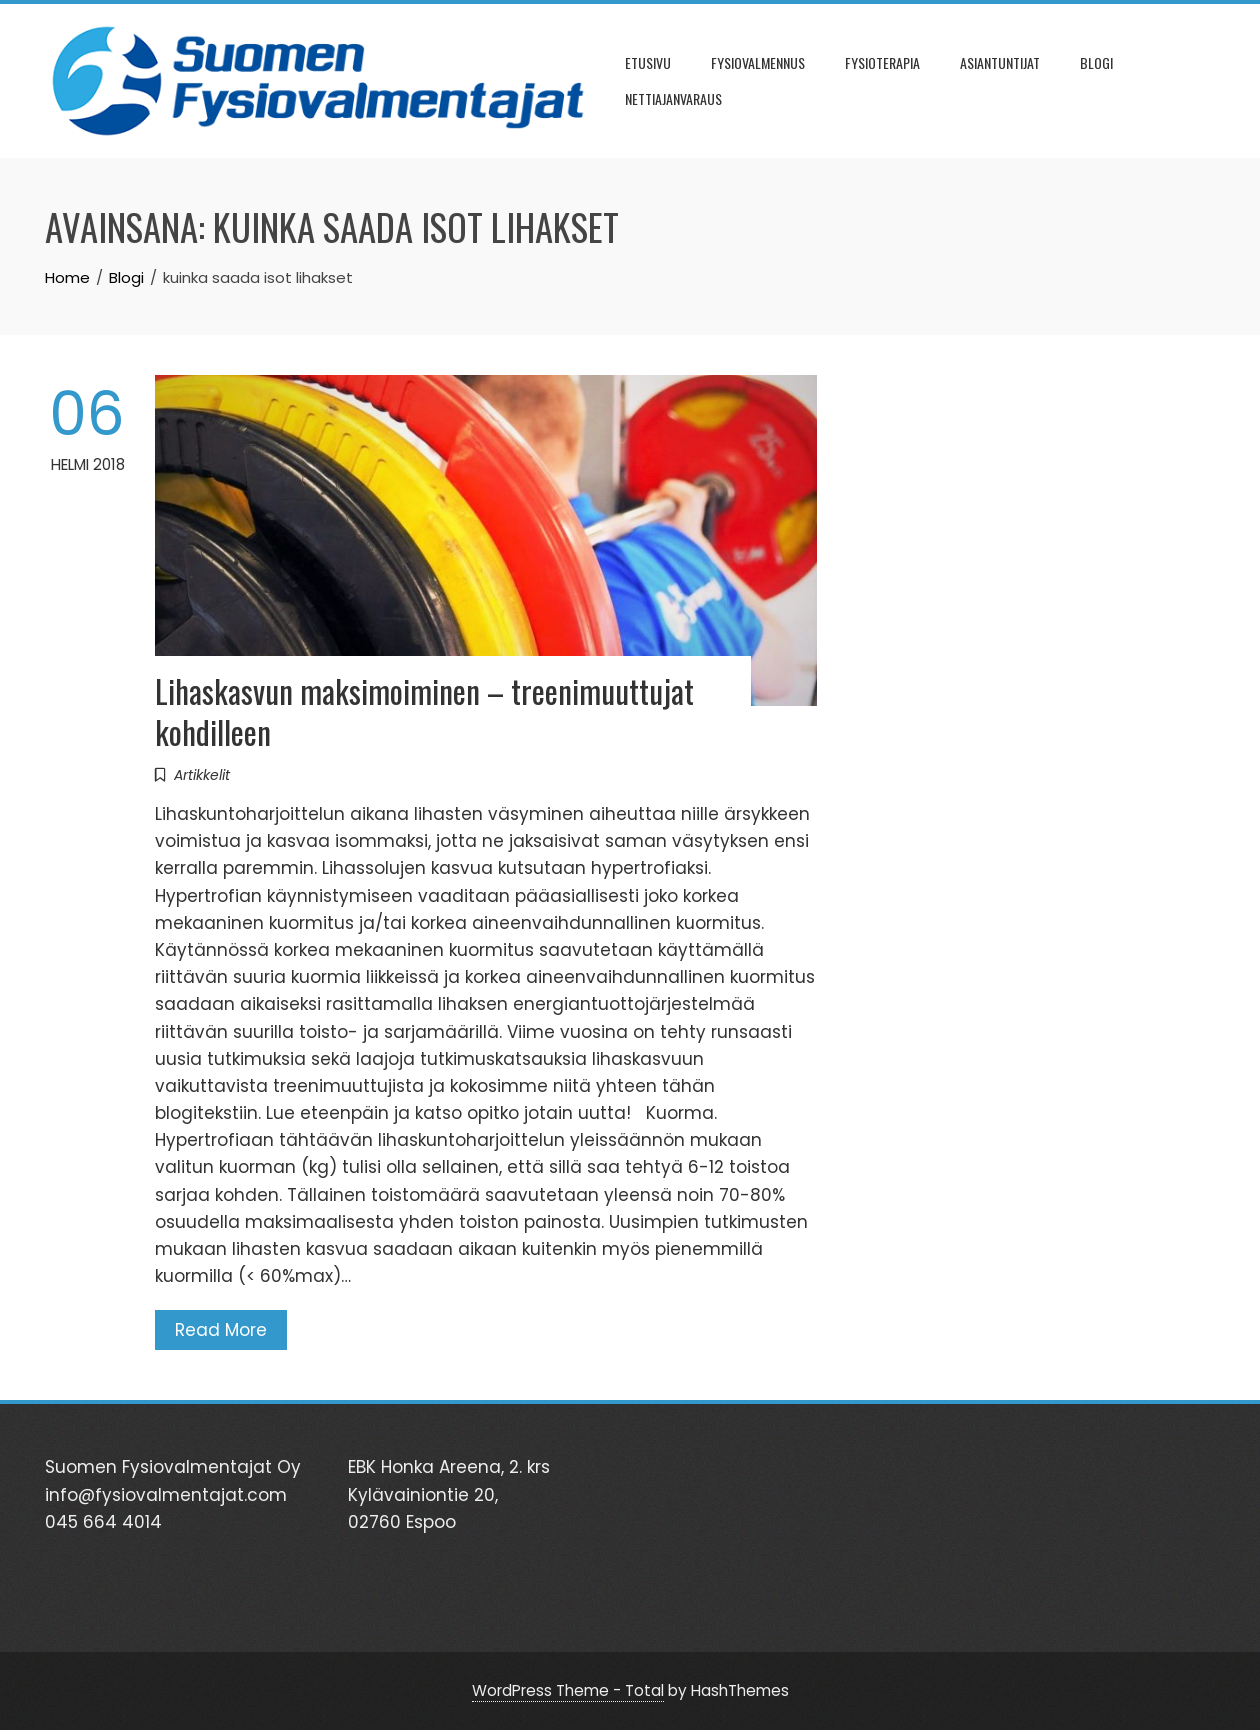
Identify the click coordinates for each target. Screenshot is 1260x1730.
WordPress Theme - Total (568, 1690)
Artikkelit (202, 775)
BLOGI (1096, 62)
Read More (221, 1330)
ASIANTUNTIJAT (1000, 62)
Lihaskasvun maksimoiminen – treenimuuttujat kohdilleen (424, 711)
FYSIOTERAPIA (882, 62)
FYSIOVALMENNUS (758, 62)
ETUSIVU (648, 62)
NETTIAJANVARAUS (673, 98)
